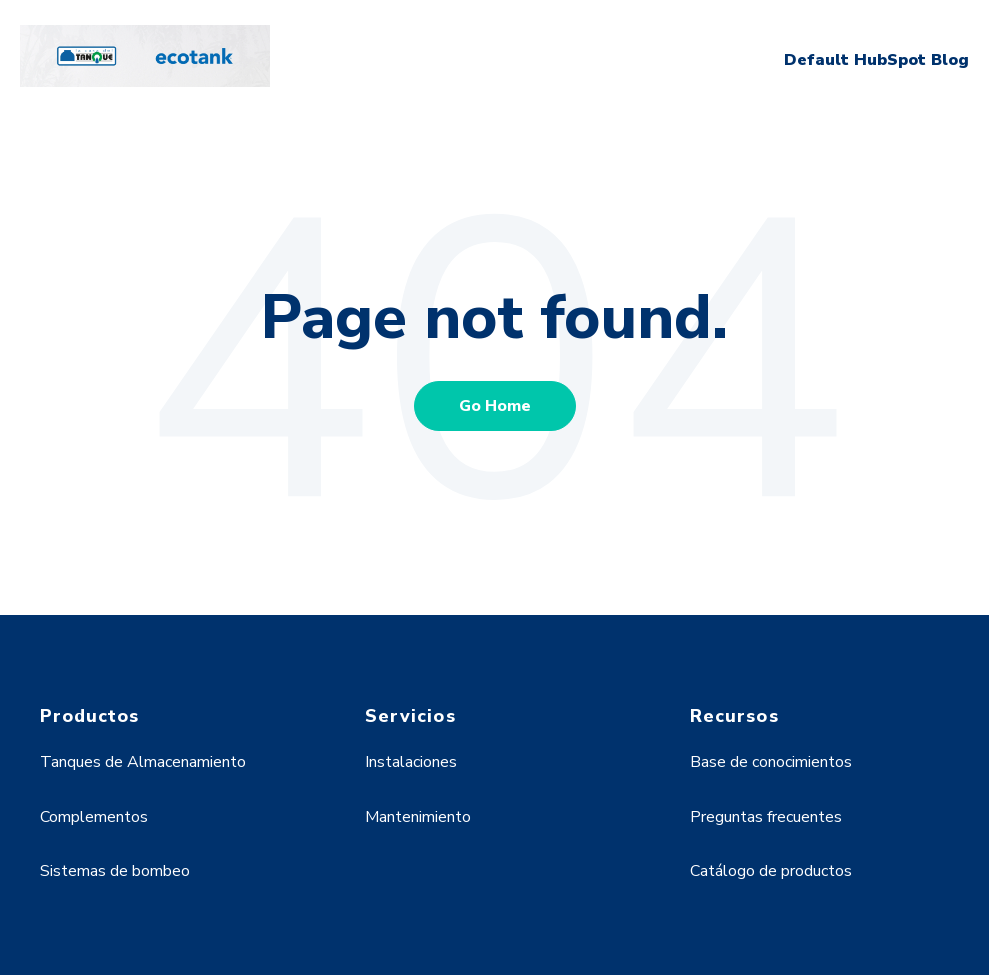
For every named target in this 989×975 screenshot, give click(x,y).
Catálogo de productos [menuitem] (771, 871)
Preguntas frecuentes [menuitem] (766, 817)
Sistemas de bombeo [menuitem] (115, 871)
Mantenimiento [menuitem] (418, 817)
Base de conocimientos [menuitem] (771, 762)
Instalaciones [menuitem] (411, 762)
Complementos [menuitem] (94, 817)
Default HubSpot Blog (876, 60)
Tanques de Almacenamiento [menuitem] (143, 762)
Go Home (495, 406)
